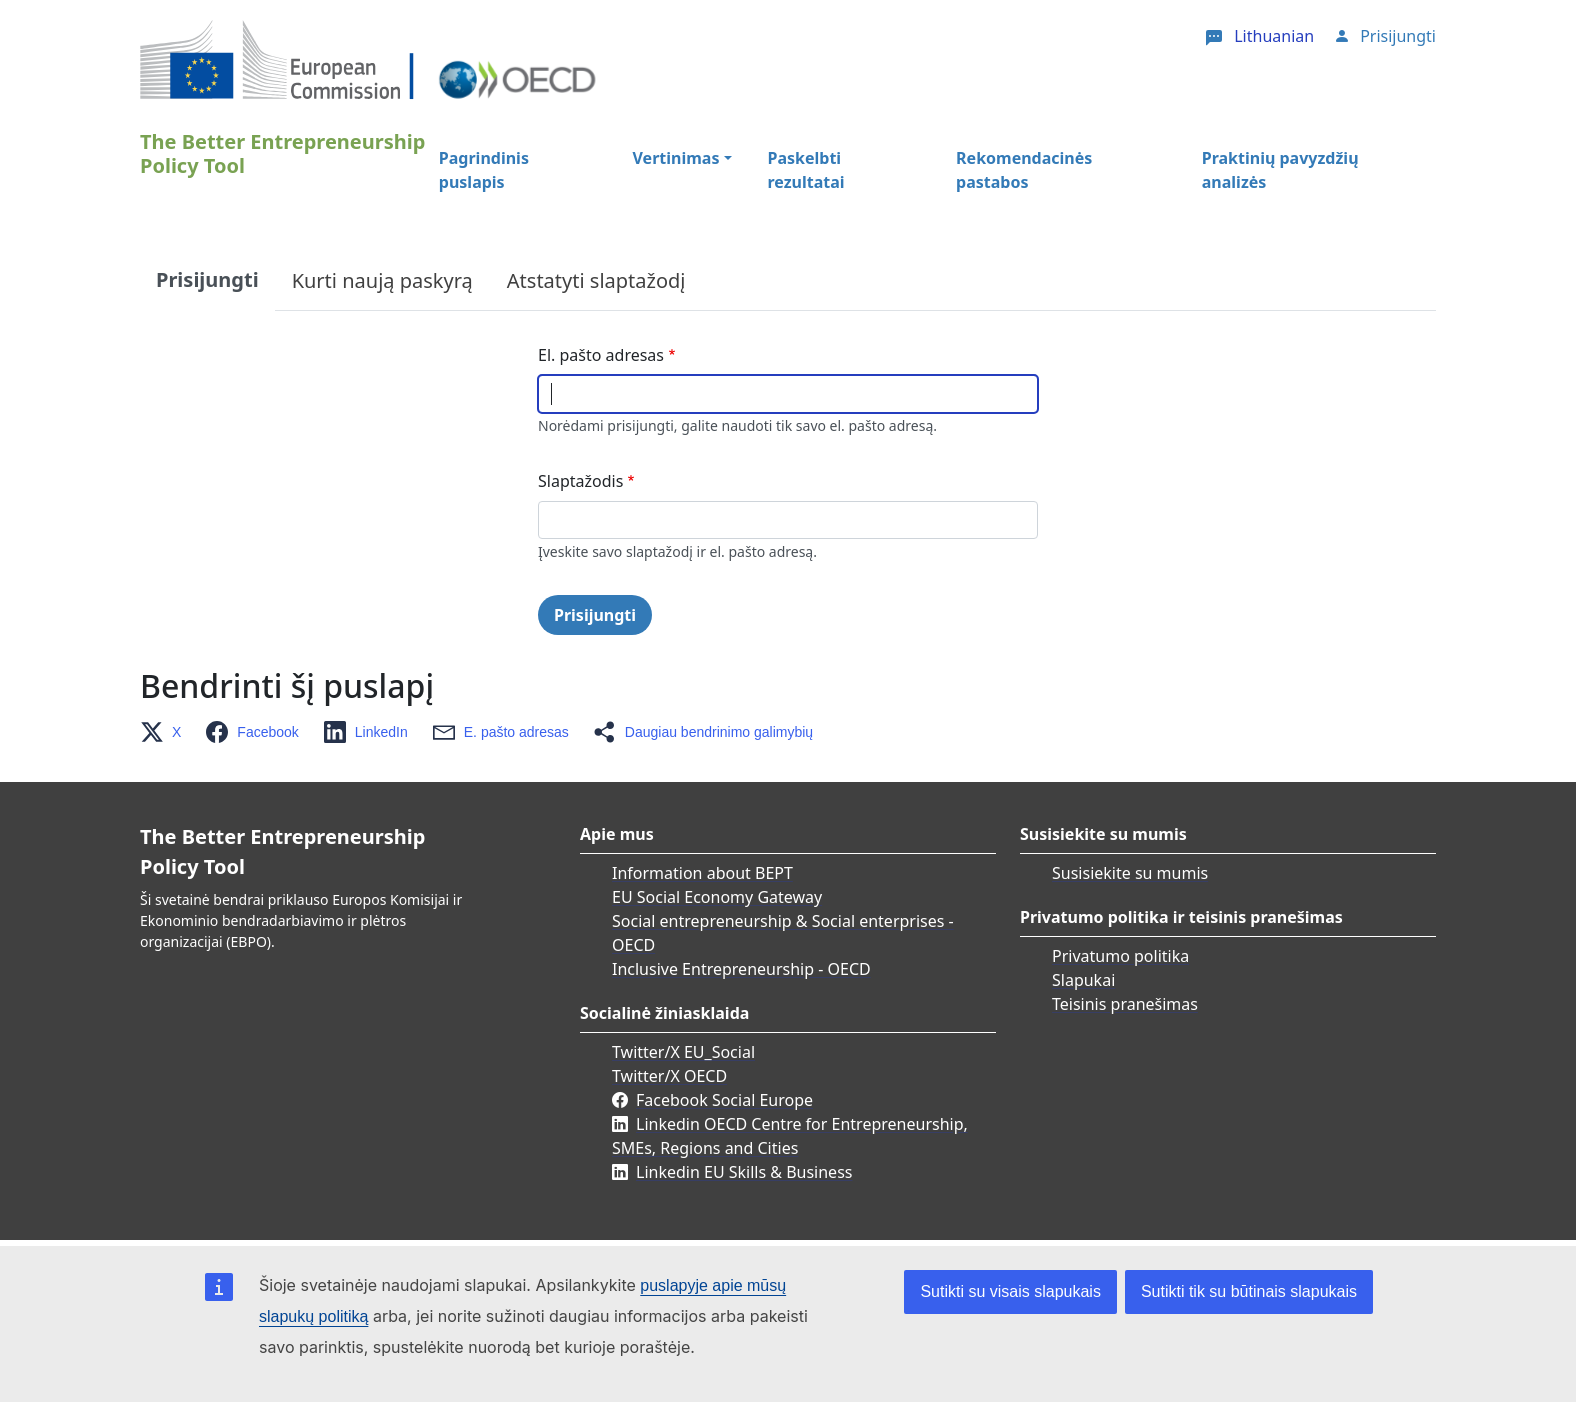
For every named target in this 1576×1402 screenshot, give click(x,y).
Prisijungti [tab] (207, 279)
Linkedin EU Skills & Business (744, 1172)
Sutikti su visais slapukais (1010, 1291)
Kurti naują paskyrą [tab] (382, 280)
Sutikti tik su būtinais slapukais (1249, 1291)
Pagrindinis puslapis (484, 170)
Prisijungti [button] (1398, 36)
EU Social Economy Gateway (717, 897)
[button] (166, 732)
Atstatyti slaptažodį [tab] (596, 280)
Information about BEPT (702, 873)
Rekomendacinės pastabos (1024, 170)
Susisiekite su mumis (1130, 873)
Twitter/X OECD (669, 1076)
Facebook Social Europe (724, 1100)
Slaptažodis (580, 481)
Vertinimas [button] (676, 158)
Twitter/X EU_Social (683, 1052)
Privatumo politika (1120, 956)
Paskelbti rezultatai (806, 170)
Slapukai (1083, 980)
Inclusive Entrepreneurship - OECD (741, 969)
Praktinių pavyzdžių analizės (1280, 170)
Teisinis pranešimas (1125, 1004)
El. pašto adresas (601, 355)
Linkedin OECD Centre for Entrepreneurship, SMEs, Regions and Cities (790, 1136)
